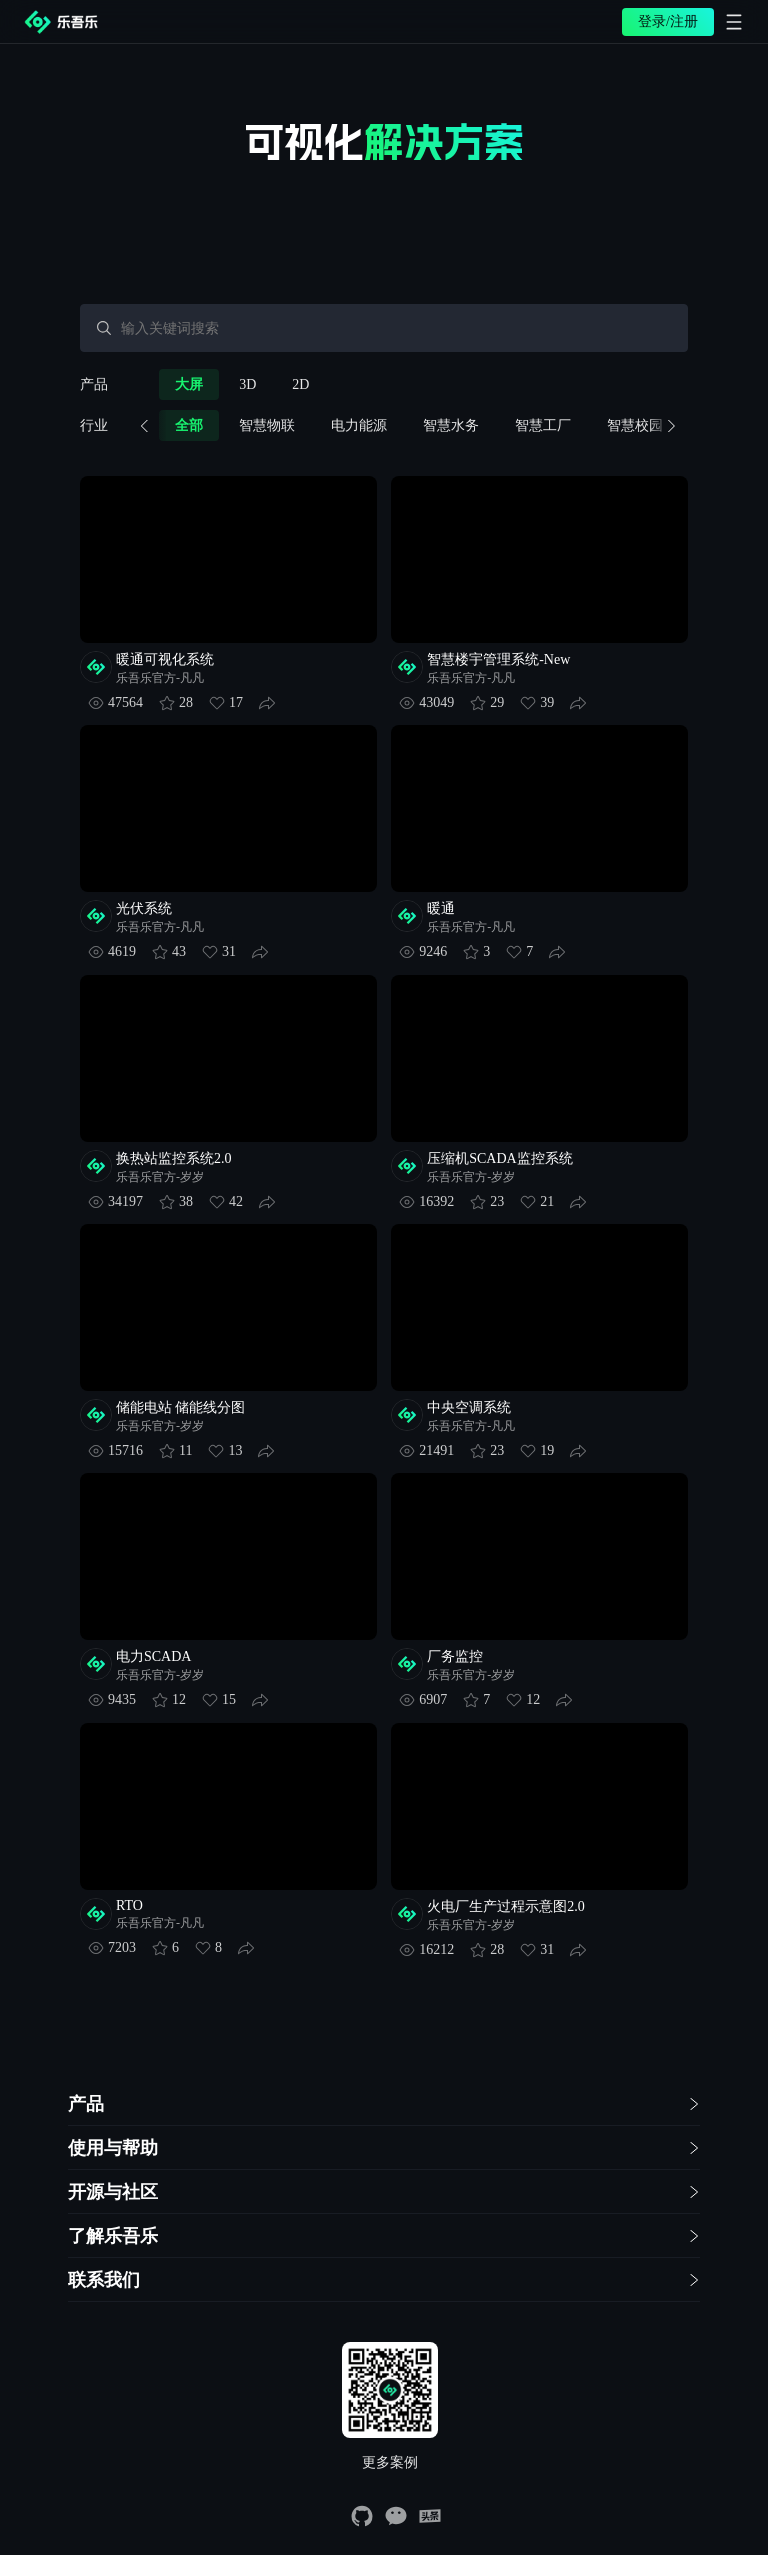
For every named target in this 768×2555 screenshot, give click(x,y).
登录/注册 (668, 21)
